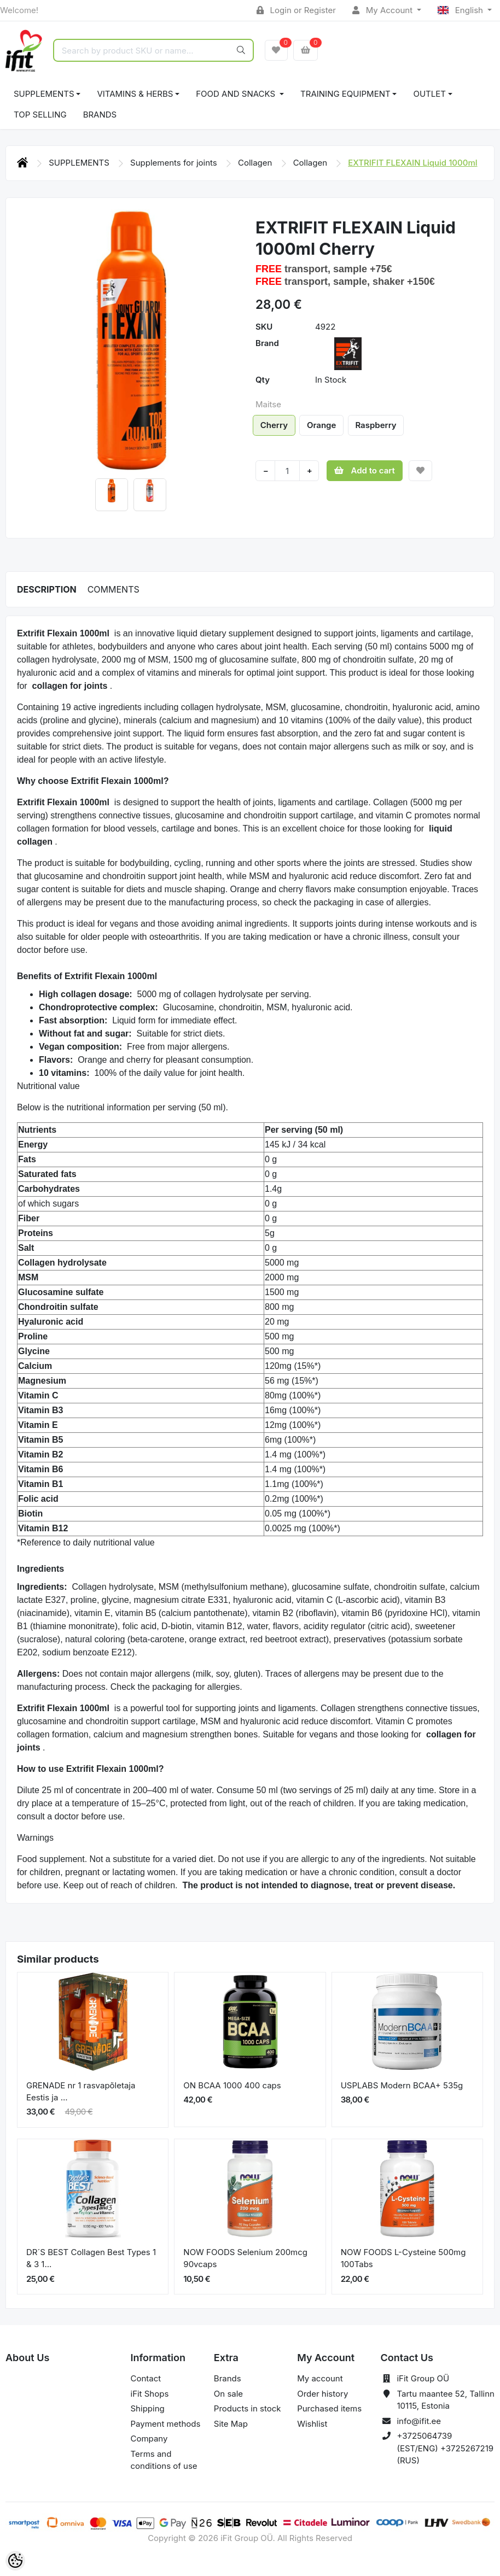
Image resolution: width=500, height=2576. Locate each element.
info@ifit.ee (419, 2421)
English (461, 10)
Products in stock (247, 2408)
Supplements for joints (174, 162)
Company (149, 2438)
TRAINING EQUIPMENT (345, 94)
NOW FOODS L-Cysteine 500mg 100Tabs (403, 2258)
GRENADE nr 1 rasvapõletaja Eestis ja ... (80, 2091)
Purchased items (329, 2408)
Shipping (148, 2408)
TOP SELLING (40, 114)
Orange (321, 425)
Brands (100, 114)
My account (319, 2378)
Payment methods (166, 2424)
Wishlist (312, 2424)
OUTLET (429, 94)
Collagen (256, 162)
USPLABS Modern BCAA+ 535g (402, 2085)
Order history (322, 2393)
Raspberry (375, 425)
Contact (146, 2378)
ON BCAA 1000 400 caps (232, 2085)
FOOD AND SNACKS (236, 94)
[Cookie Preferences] (15, 2561)
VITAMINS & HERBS (135, 94)
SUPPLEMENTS (44, 94)
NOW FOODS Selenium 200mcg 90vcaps (245, 2258)
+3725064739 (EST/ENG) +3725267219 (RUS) (445, 2448)
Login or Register (296, 10)
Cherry (274, 425)
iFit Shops (150, 2393)
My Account (383, 10)
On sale (228, 2393)
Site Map (231, 2424)
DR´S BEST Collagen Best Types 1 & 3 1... (91, 2258)
